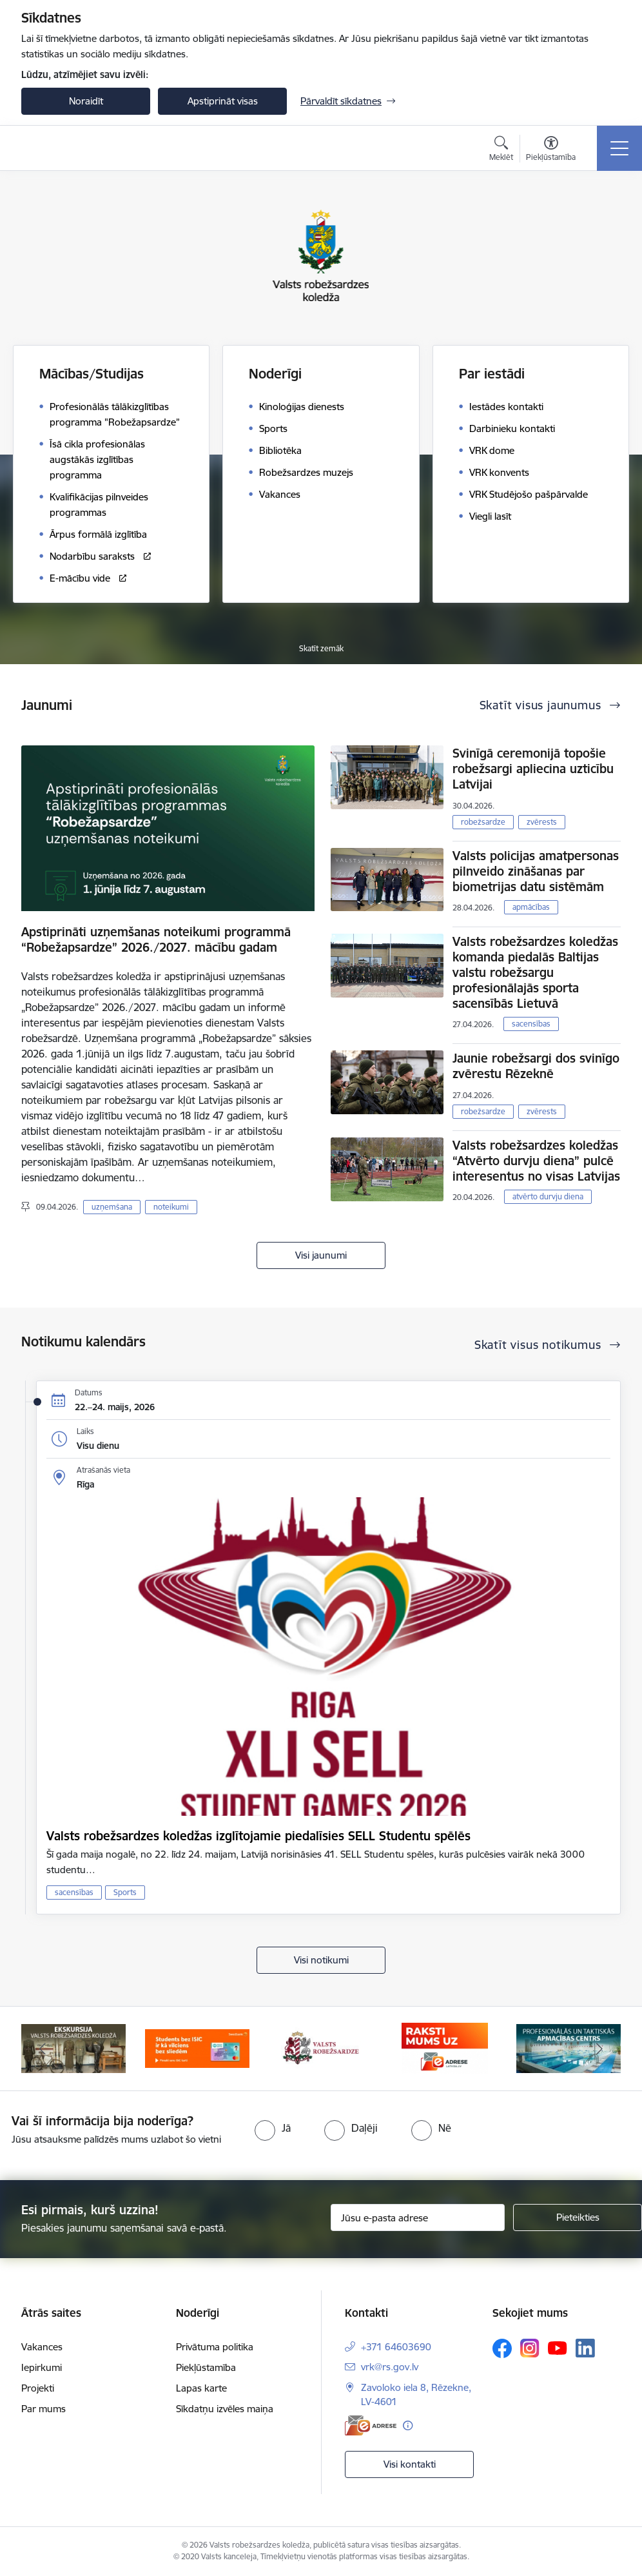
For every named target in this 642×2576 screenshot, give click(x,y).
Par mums (43, 2409)
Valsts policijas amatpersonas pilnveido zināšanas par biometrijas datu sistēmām (535, 871)
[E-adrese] (370, 2425)
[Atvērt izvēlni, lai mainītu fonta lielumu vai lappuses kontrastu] (551, 150)
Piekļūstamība (206, 2367)
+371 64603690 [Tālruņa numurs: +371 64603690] (396, 2347)
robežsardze (483, 822)
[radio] (273, 2128)
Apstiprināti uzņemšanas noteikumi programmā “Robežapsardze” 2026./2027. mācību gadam (156, 939)
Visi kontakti (410, 2464)
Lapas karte (201, 2388)
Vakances (42, 2347)
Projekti (37, 2388)
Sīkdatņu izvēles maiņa (224, 2409)
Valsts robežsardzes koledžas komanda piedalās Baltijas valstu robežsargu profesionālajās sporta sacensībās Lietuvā (535, 972)
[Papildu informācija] (408, 2425)
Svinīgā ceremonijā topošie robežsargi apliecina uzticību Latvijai (533, 768)
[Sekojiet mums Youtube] (557, 2347)
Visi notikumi (321, 1960)
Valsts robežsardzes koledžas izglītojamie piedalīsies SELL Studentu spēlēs (258, 1836)
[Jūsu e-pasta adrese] (418, 2217)
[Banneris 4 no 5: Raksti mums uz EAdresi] (444, 2047)
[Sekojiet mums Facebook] (502, 2348)
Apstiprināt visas (223, 101)
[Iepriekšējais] (42, 2049)
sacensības (531, 1023)
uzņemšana (112, 1207)
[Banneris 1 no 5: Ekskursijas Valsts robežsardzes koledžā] (73, 2047)
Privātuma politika (214, 2347)
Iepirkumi (41, 2367)
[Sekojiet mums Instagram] (530, 2348)
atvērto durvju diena (547, 1196)
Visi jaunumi (321, 1255)
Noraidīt (86, 101)
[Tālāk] (599, 2049)
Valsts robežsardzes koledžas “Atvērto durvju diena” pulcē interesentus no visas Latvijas (536, 1160)
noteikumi (171, 1207)
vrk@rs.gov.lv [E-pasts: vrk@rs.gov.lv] (389, 2367)
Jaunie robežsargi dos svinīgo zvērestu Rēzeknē (535, 1065)
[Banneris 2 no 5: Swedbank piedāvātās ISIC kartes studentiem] (197, 2047)
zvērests (542, 822)
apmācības (531, 907)
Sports (125, 1892)
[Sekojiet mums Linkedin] (585, 2348)
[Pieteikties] (577, 2217)
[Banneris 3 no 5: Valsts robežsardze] (321, 2047)
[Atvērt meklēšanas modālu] (501, 150)
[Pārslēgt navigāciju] (619, 148)
